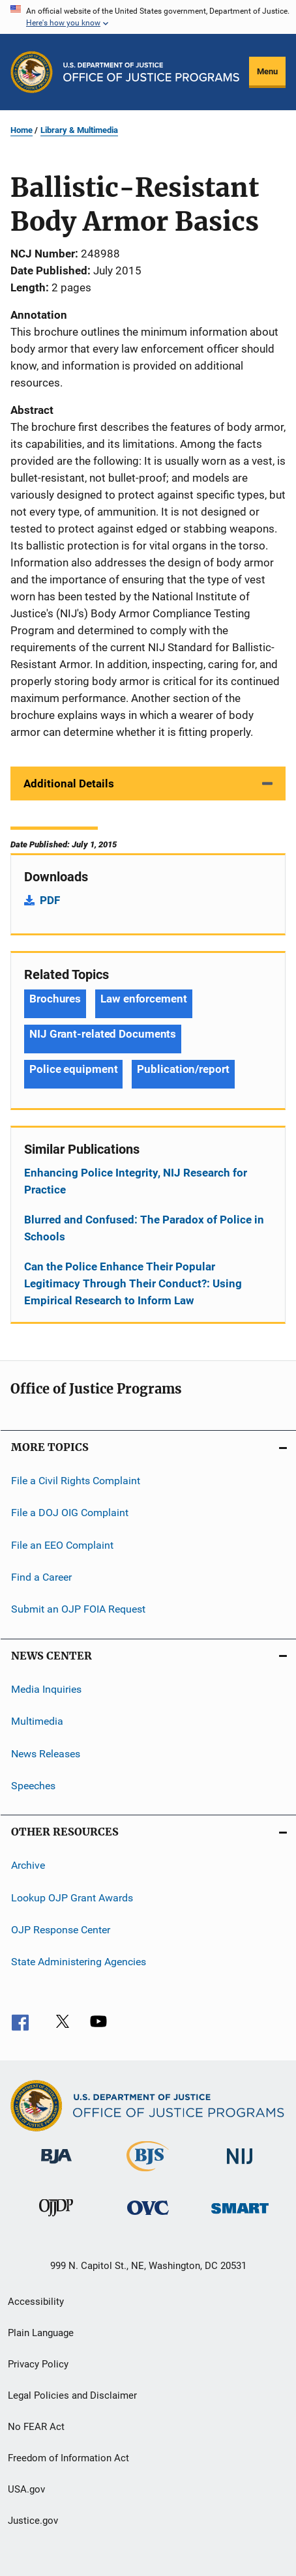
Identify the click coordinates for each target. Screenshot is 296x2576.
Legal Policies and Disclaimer (72, 2395)
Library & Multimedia (79, 130)
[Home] (151, 72)
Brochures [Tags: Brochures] (55, 998)
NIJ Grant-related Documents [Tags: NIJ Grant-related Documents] (102, 1033)
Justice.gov (33, 2520)
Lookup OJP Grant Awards (72, 1897)
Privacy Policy (38, 2364)
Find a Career (41, 1577)
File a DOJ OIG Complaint (69, 1512)
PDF (50, 900)
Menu (267, 71)
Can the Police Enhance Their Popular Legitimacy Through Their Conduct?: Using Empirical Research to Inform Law (133, 1283)
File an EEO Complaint (62, 1545)
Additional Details (68, 783)
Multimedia (37, 1721)
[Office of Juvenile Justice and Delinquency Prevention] (56, 2219)
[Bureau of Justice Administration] (56, 2166)
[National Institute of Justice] (240, 2166)
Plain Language (41, 2333)
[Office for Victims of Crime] (148, 2217)
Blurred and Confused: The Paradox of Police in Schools (144, 1228)
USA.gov (26, 2489)
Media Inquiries (46, 1689)
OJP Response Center (60, 1930)
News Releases (45, 1753)
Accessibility (36, 2301)
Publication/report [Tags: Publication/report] (183, 1069)
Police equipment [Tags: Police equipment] (73, 1069)
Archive (28, 1865)
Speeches (33, 1785)
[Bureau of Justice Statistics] (147, 2173)
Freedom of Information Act (68, 2458)
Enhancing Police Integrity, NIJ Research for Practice (135, 1181)
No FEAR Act (36, 2427)
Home (21, 130)
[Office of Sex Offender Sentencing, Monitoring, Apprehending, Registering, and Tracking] (240, 2216)
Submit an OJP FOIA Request (78, 1609)
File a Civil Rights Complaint (75, 1480)
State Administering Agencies (78, 1961)
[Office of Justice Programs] (31, 72)
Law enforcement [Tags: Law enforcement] (143, 998)
